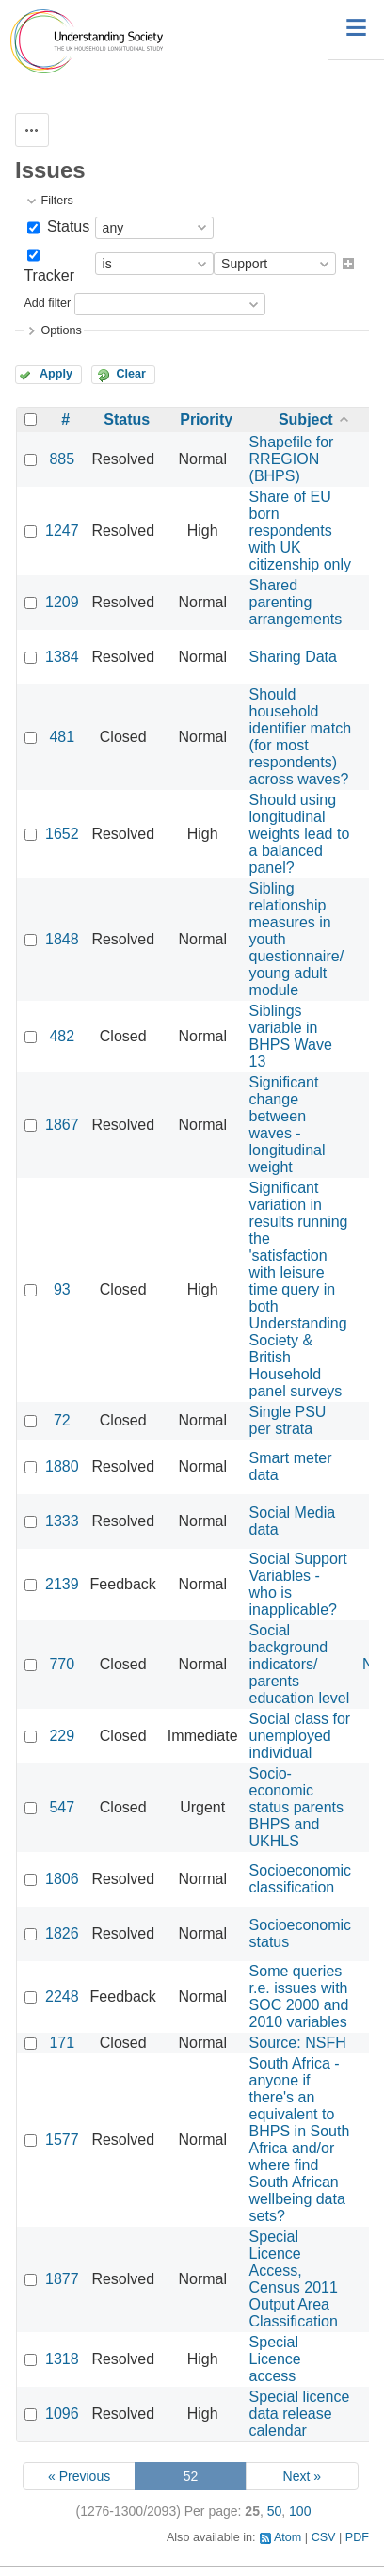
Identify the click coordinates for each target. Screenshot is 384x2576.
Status (65, 226)
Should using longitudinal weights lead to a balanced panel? (299, 834)
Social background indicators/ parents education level (299, 1664)
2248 (62, 1996)
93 (62, 1289)
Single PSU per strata (288, 1420)
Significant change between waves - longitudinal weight (287, 1124)
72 (62, 1420)
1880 (62, 1466)
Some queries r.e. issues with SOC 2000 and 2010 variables (299, 1996)
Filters (56, 200)
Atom (287, 2537)
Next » (302, 2476)
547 (61, 1807)
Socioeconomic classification (300, 1878)
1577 (62, 2140)
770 (61, 1664)
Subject (306, 419)
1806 (62, 1879)
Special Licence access (275, 2359)
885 (61, 459)
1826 (62, 1933)
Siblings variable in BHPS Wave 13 (290, 1036)
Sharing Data (293, 657)
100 (300, 2511)
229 (61, 1736)
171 (61, 2043)
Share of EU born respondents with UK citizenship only (300, 530)
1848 (62, 939)
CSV (324, 2537)
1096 (62, 2414)
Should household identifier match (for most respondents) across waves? (300, 736)
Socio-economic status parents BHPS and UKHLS (296, 1807)
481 (61, 737)
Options (60, 330)
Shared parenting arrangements (296, 602)
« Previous (79, 2476)
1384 (62, 657)
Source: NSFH (297, 2043)
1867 (62, 1125)
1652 (62, 834)
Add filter (47, 304)
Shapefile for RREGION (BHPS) (291, 459)
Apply (56, 373)
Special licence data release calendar (299, 2414)
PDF (357, 2537)
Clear (131, 373)
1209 (62, 602)
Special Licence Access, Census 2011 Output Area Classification (293, 2279)
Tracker (49, 275)
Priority (206, 419)
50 (274, 2511)
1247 (62, 531)
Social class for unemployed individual (300, 1736)
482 (61, 1036)
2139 (62, 1584)
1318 (62, 2359)
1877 (62, 2279)
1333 (62, 1521)
